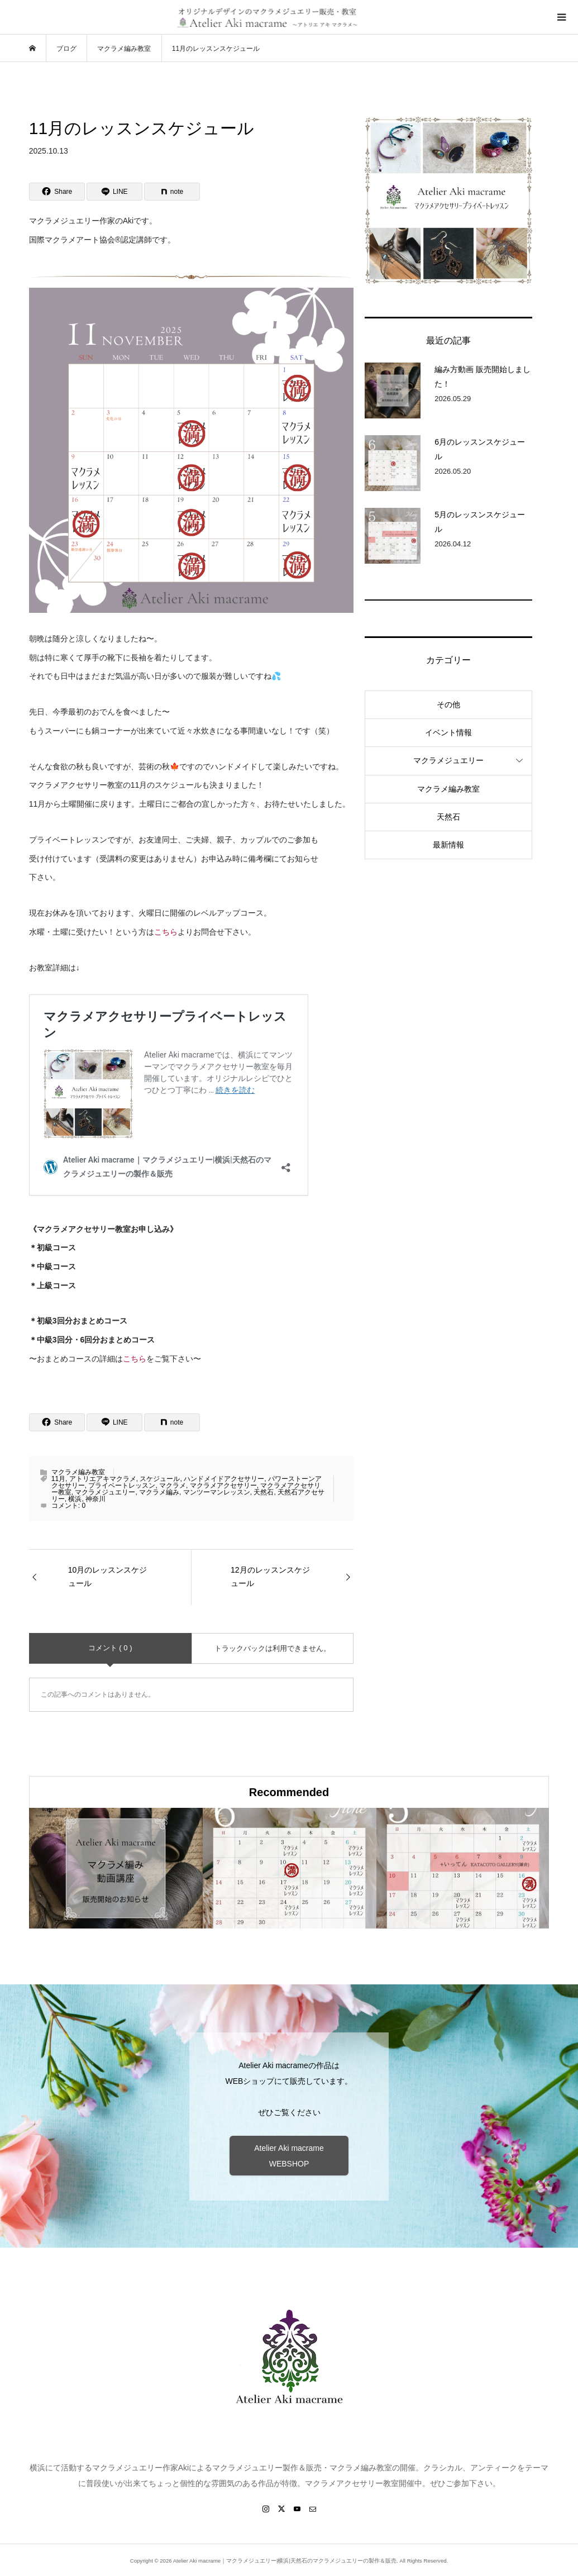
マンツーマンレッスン (216, 1492)
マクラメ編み (159, 1492)
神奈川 (95, 1499)
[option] (116, 1868)
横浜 (75, 1499)
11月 (58, 1479)
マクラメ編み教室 (78, 1472)
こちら (166, 931)
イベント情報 (448, 732)
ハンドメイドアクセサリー (224, 1479)
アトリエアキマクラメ (102, 1479)
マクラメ (172, 1485)
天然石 (264, 1492)
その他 (448, 704)
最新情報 (448, 844)
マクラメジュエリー (105, 1492)
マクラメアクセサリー (223, 1485)
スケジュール (160, 1479)
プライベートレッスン (121, 1485)
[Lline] (114, 192)
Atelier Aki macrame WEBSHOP (288, 2156)
